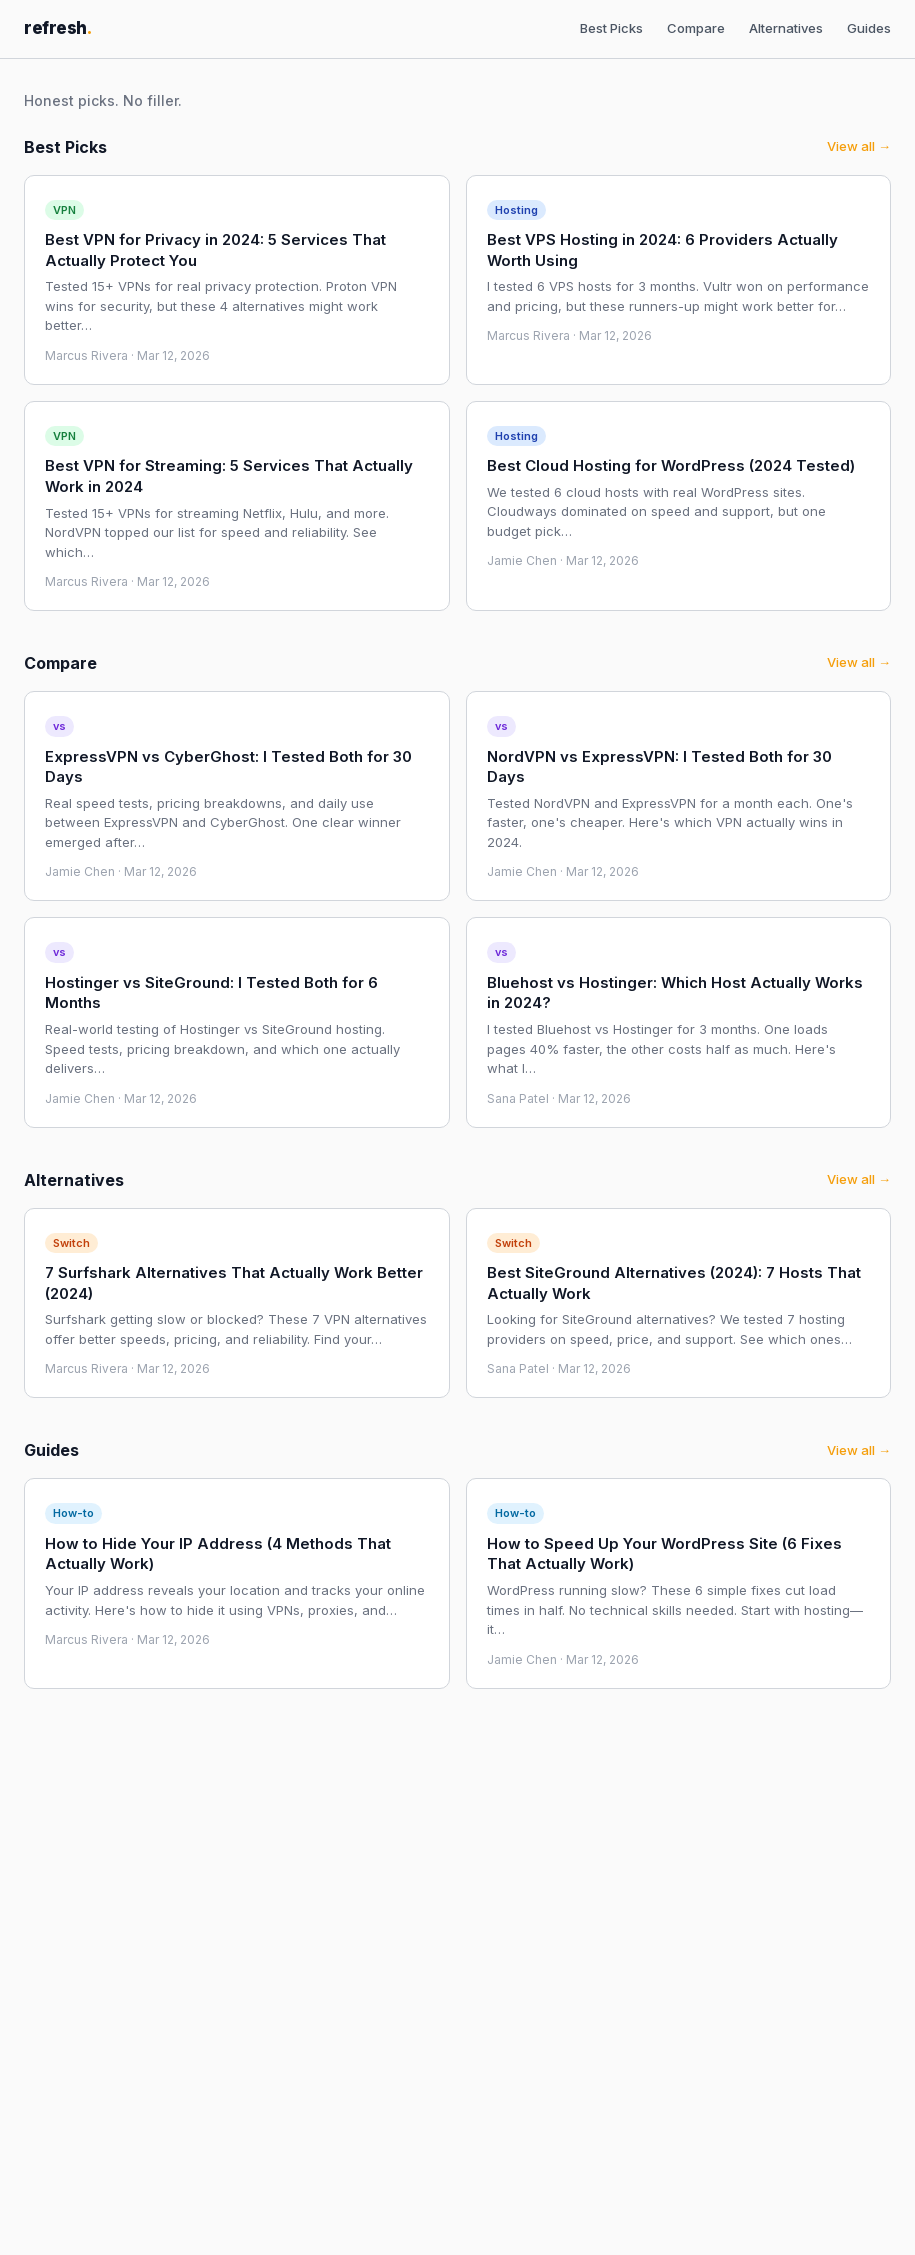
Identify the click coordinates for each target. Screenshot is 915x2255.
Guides (869, 28)
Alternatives (786, 28)
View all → (859, 146)
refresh (58, 28)
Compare (696, 28)
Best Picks (611, 28)
